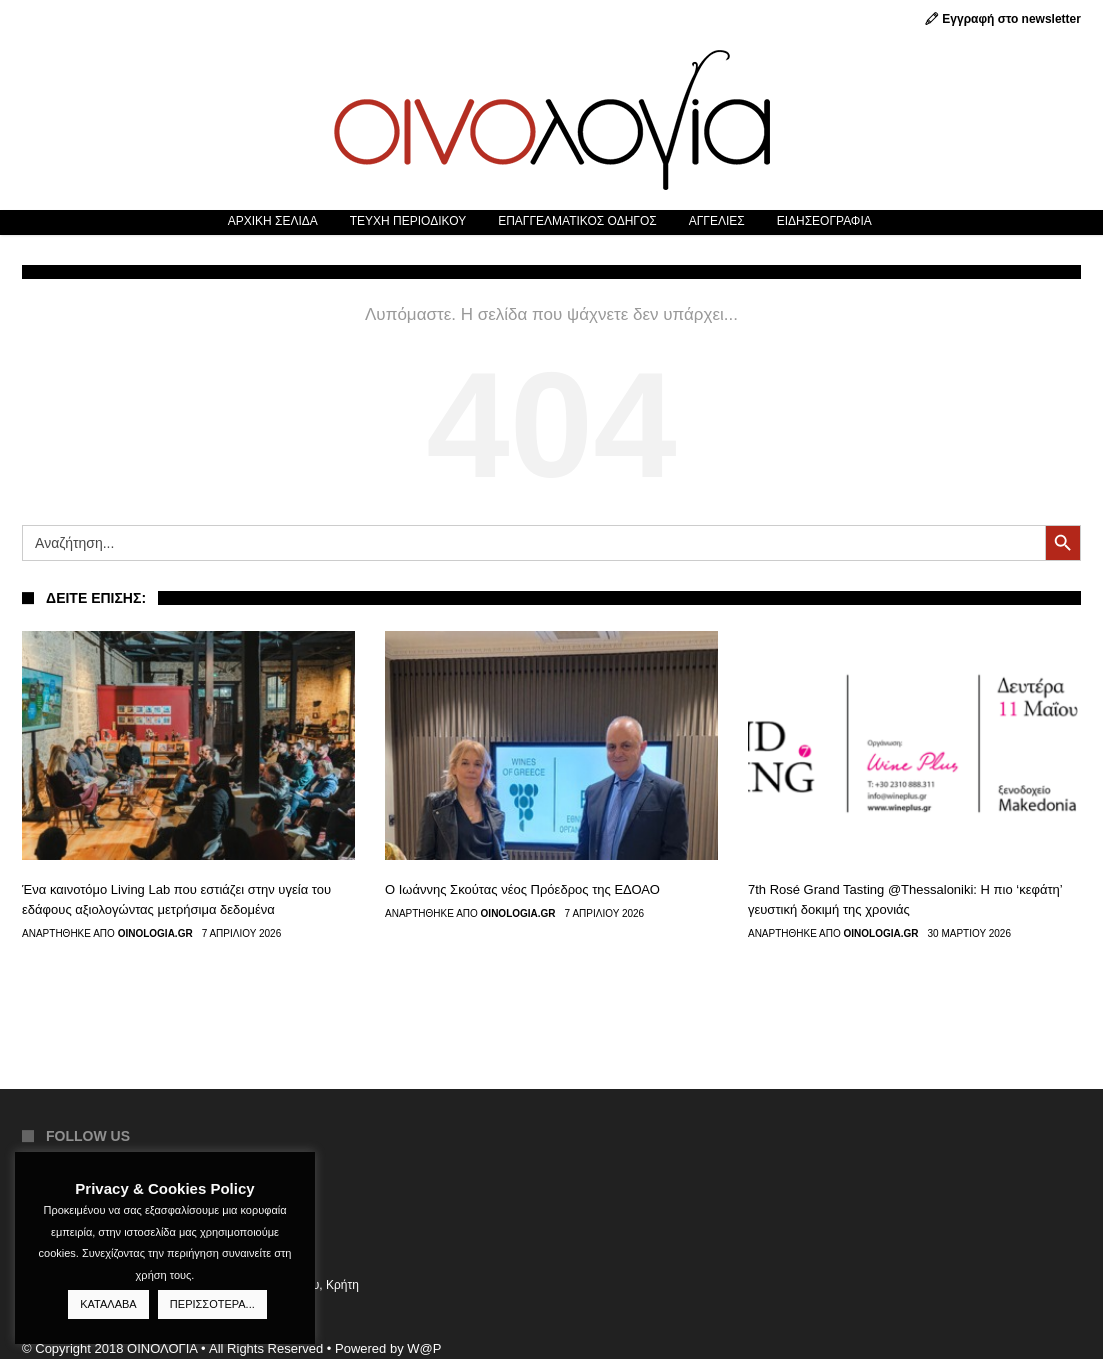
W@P (424, 1348)
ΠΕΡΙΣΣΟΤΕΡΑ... (212, 1304)
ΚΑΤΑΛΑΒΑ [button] (108, 1304)
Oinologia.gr (155, 934)
